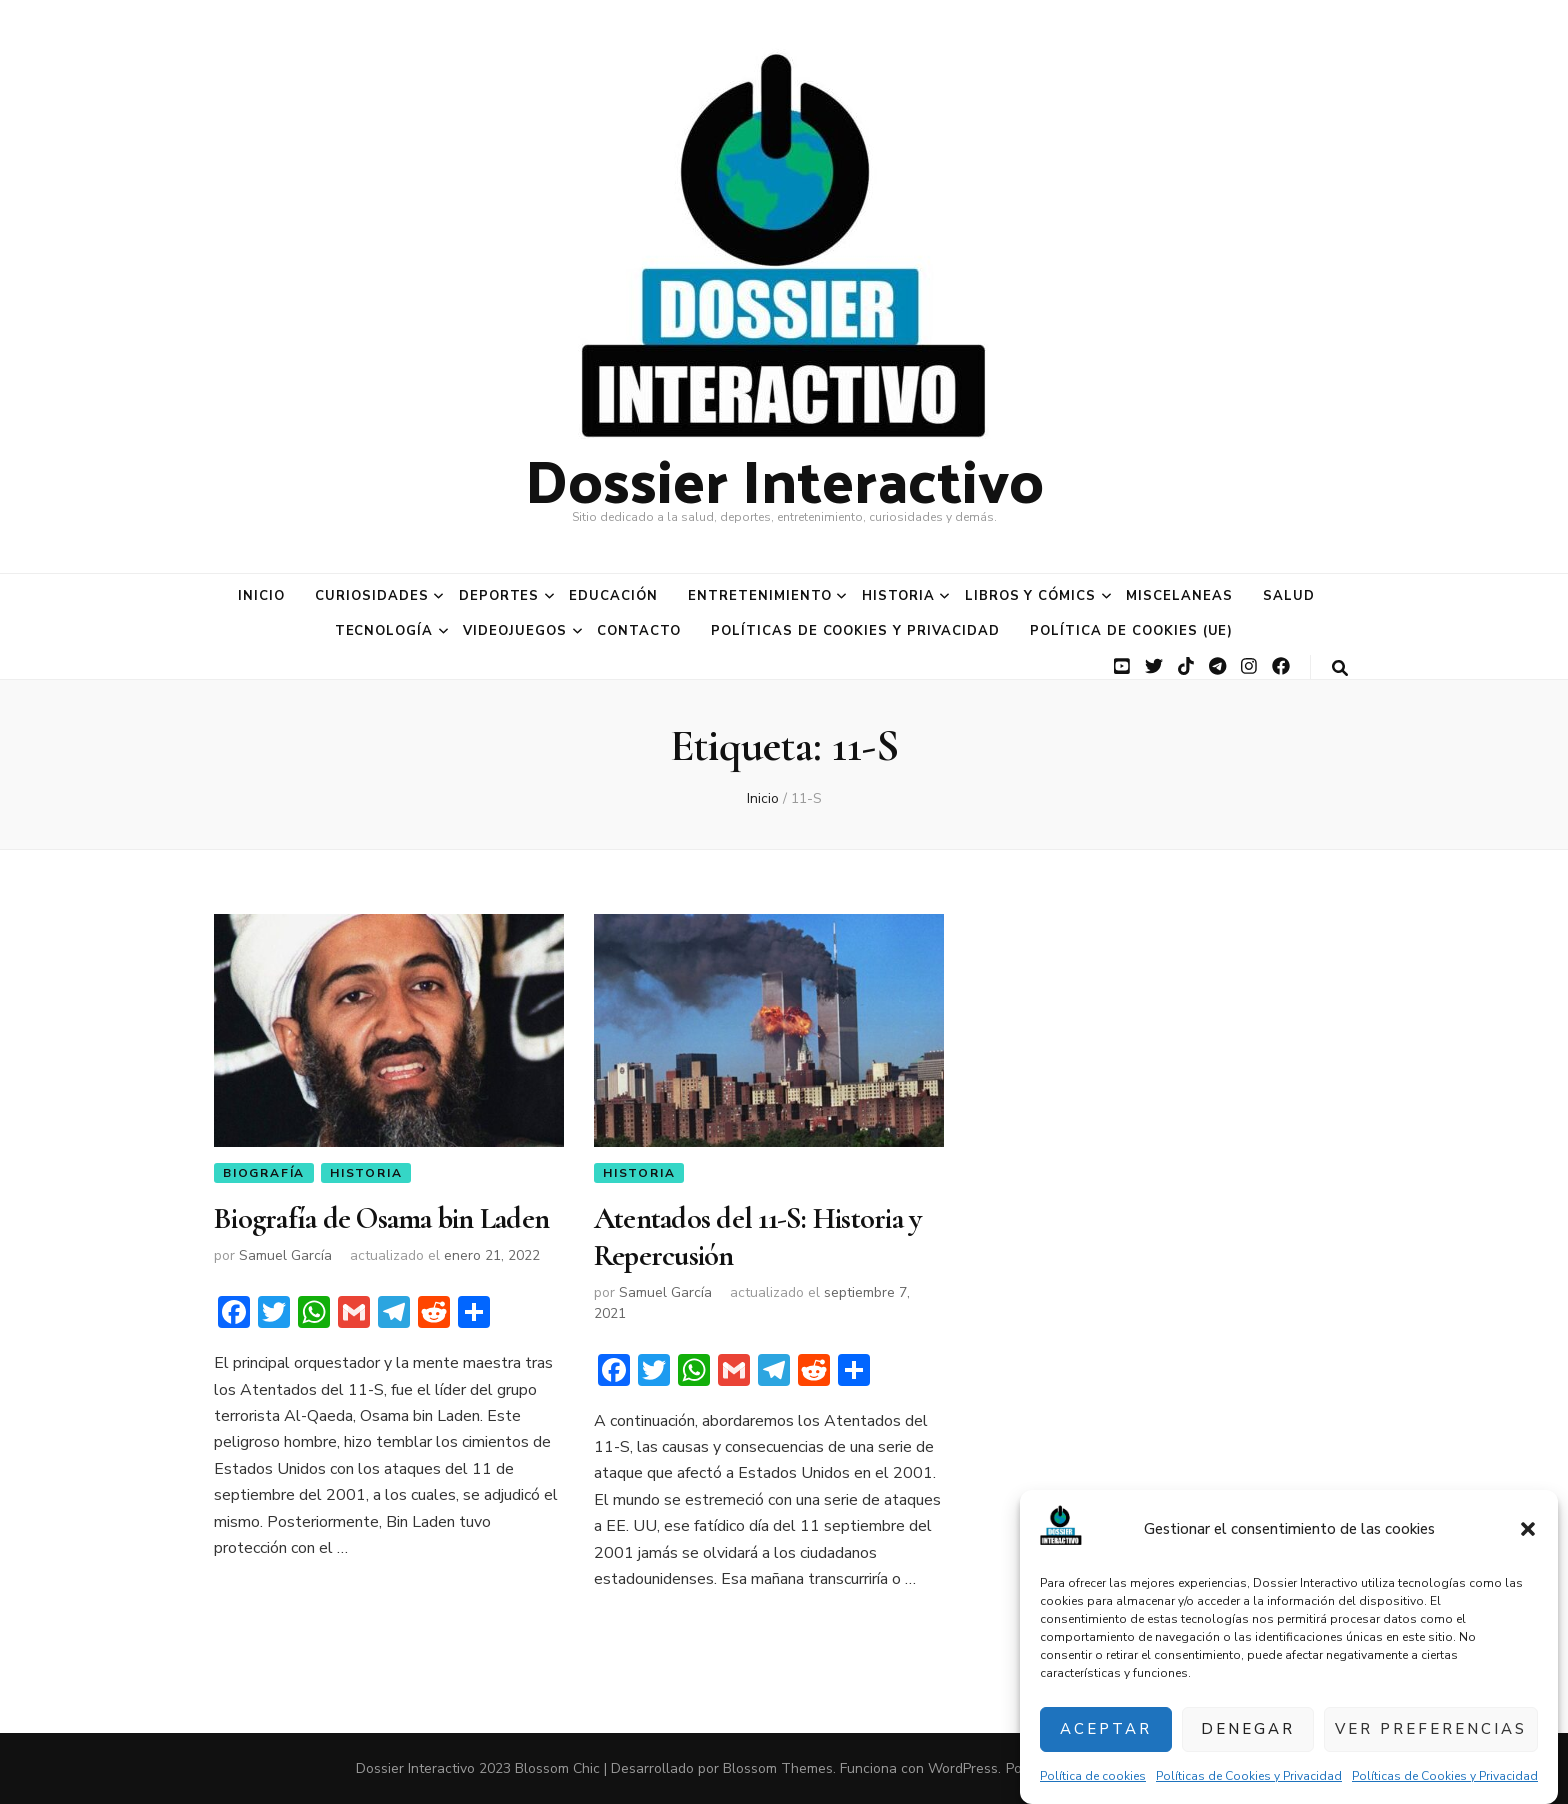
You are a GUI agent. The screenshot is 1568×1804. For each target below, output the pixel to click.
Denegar (1248, 1729)
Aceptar (1106, 1729)
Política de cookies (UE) (1131, 631)
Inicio (261, 596)
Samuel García (285, 1255)
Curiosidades (372, 596)
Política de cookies (1093, 1776)
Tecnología (384, 631)
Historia (898, 596)
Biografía (264, 1173)
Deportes (499, 596)
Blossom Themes (778, 1768)
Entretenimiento (760, 596)
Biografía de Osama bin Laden (381, 1218)
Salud (1289, 596)
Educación (613, 596)
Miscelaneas (1179, 596)
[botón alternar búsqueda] (1340, 668)
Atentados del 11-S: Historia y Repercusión (758, 1236)
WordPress (963, 1768)
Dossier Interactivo (784, 478)
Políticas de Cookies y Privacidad (1249, 1776)
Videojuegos (515, 631)
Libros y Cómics (1031, 596)
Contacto (639, 631)
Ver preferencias (1431, 1729)
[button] (1528, 1529)
